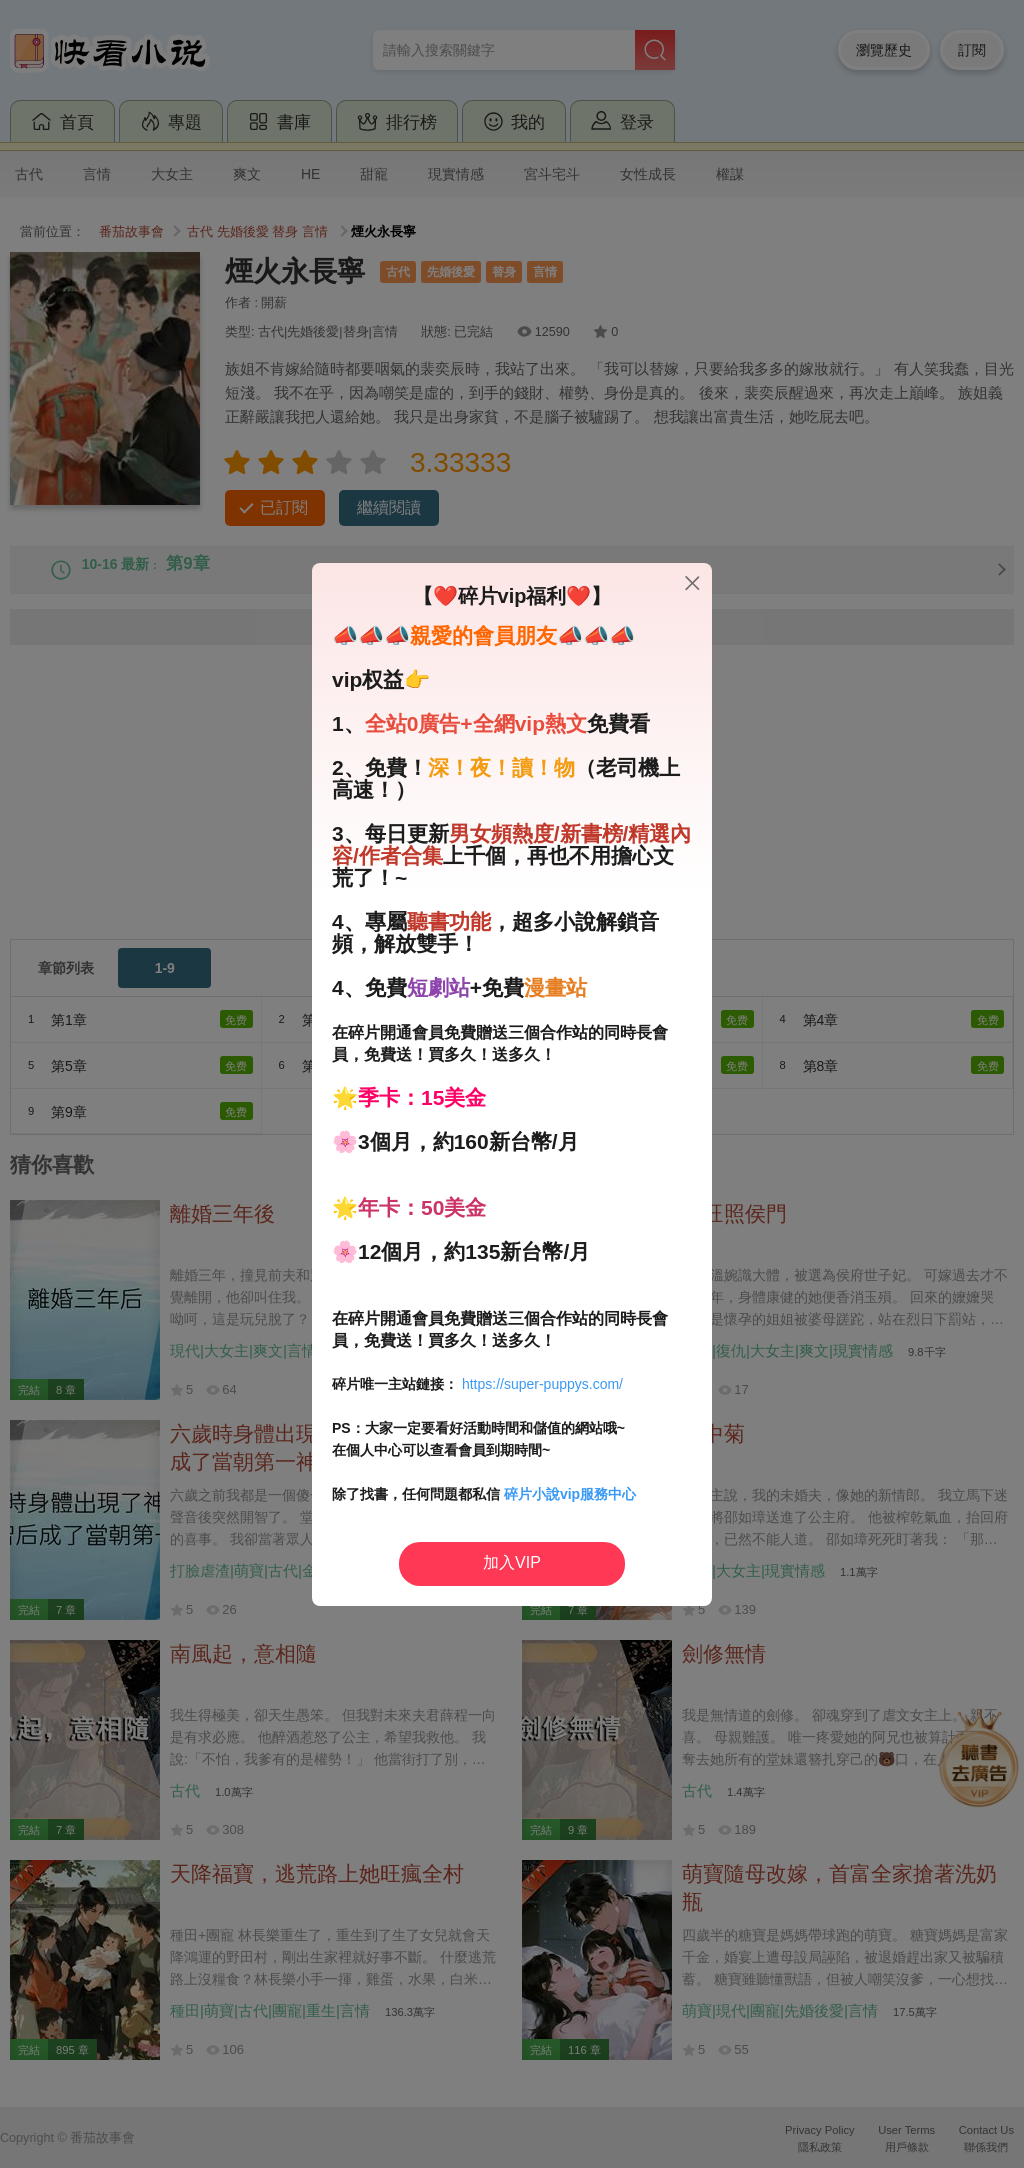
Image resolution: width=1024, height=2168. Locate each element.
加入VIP (512, 1562)
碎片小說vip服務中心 (570, 1494)
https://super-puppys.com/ (542, 1384)
